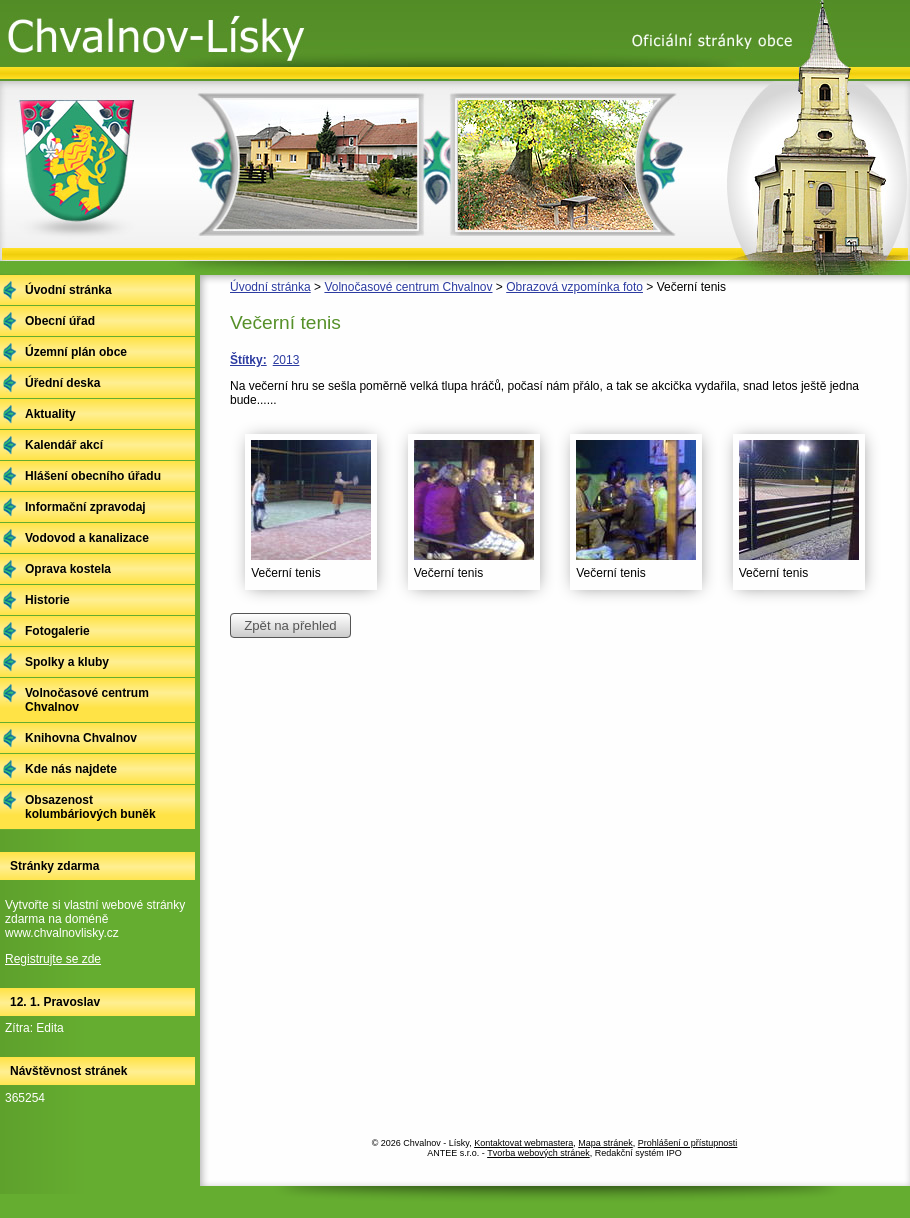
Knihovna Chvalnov (81, 738)
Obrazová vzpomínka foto (574, 287)
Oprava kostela (68, 569)
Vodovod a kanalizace (87, 538)
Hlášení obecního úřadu (93, 476)
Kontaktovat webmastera (523, 1143)
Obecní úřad (60, 321)
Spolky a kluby (67, 662)
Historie (47, 600)
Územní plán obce (76, 352)
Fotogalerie (57, 631)
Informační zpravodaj (85, 507)
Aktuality (50, 414)
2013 (286, 360)
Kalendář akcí (64, 445)
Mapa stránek (605, 1143)
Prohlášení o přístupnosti (688, 1143)
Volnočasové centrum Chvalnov (408, 287)
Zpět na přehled (290, 625)
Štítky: (248, 360)
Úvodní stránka (270, 287)
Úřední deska (62, 383)
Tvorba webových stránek (538, 1153)
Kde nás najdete (71, 769)
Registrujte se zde (53, 959)
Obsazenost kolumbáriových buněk (90, 807)
